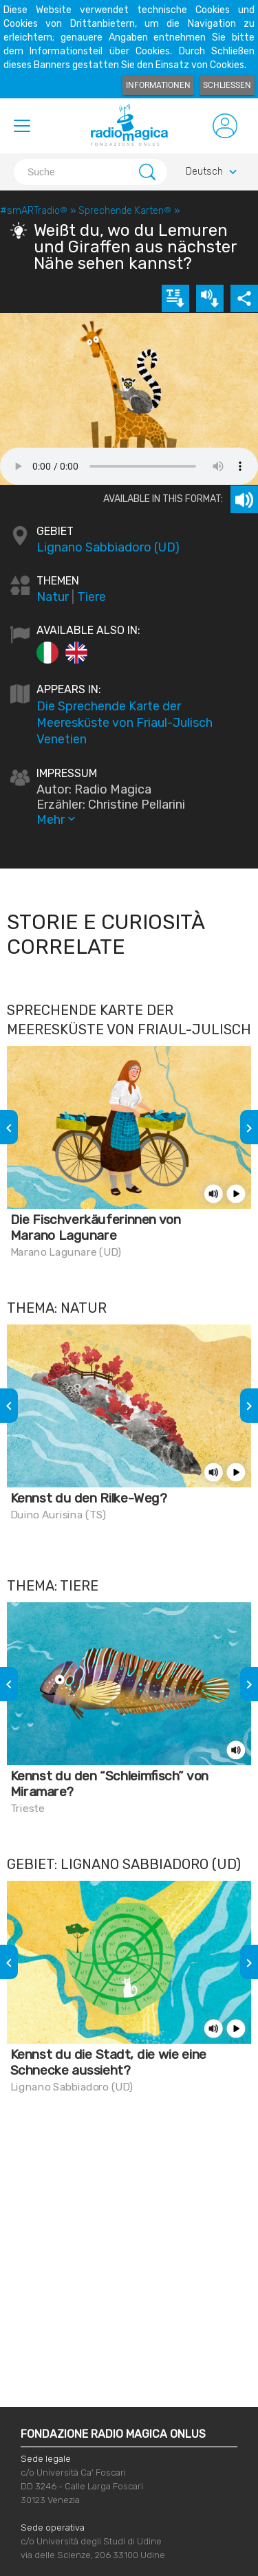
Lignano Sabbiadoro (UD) (108, 547)
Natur (52, 596)
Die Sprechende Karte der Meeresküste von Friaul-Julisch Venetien (124, 723)
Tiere (91, 596)
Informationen (158, 85)
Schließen (227, 85)
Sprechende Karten (124, 211)
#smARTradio (33, 211)
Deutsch (213, 172)
